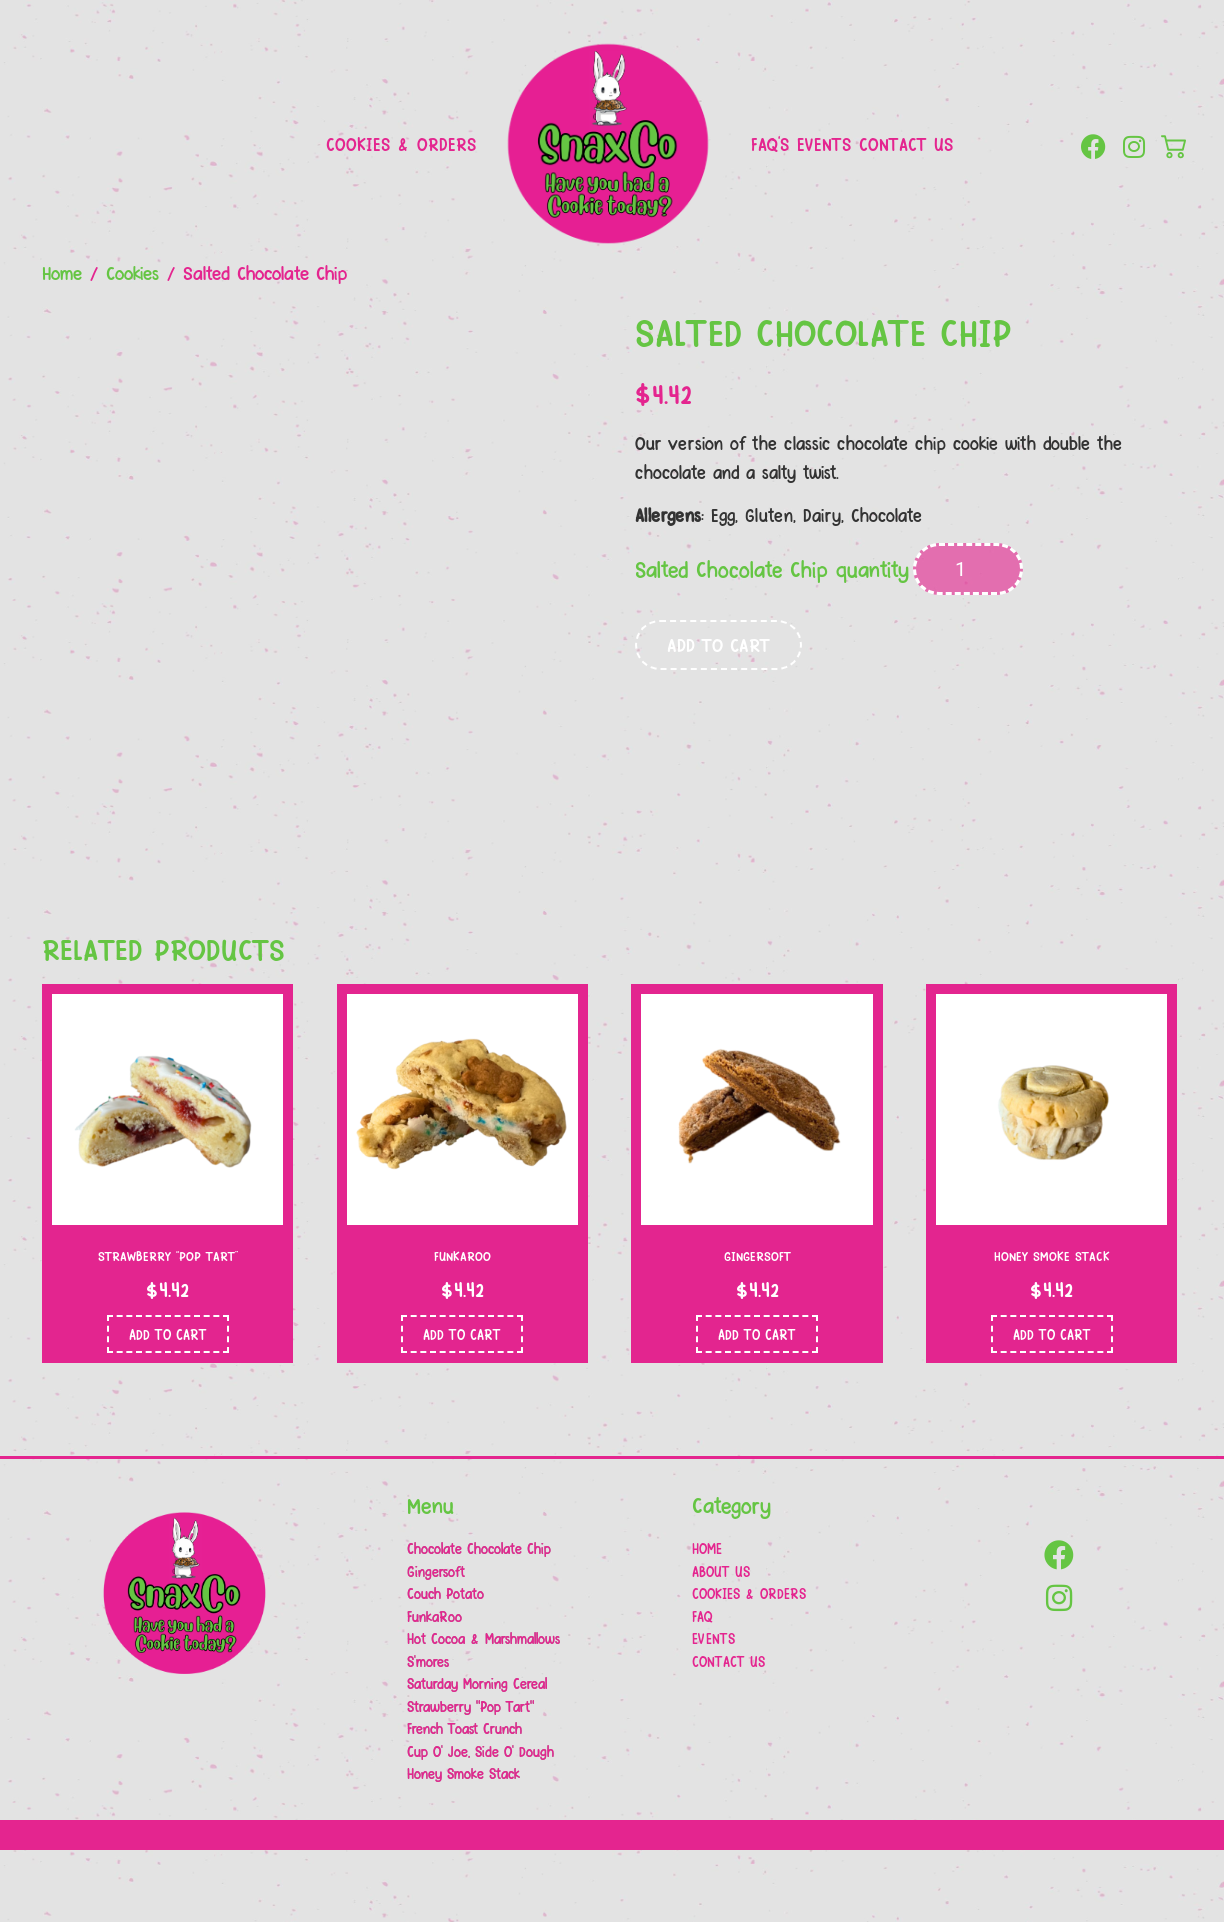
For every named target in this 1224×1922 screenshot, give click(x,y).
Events (824, 143)
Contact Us (906, 143)
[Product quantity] (968, 569)
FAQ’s (770, 143)
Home (62, 272)
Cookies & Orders (401, 143)
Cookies (132, 272)
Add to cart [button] (168, 1405)
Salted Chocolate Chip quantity (772, 569)
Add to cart (718, 644)
